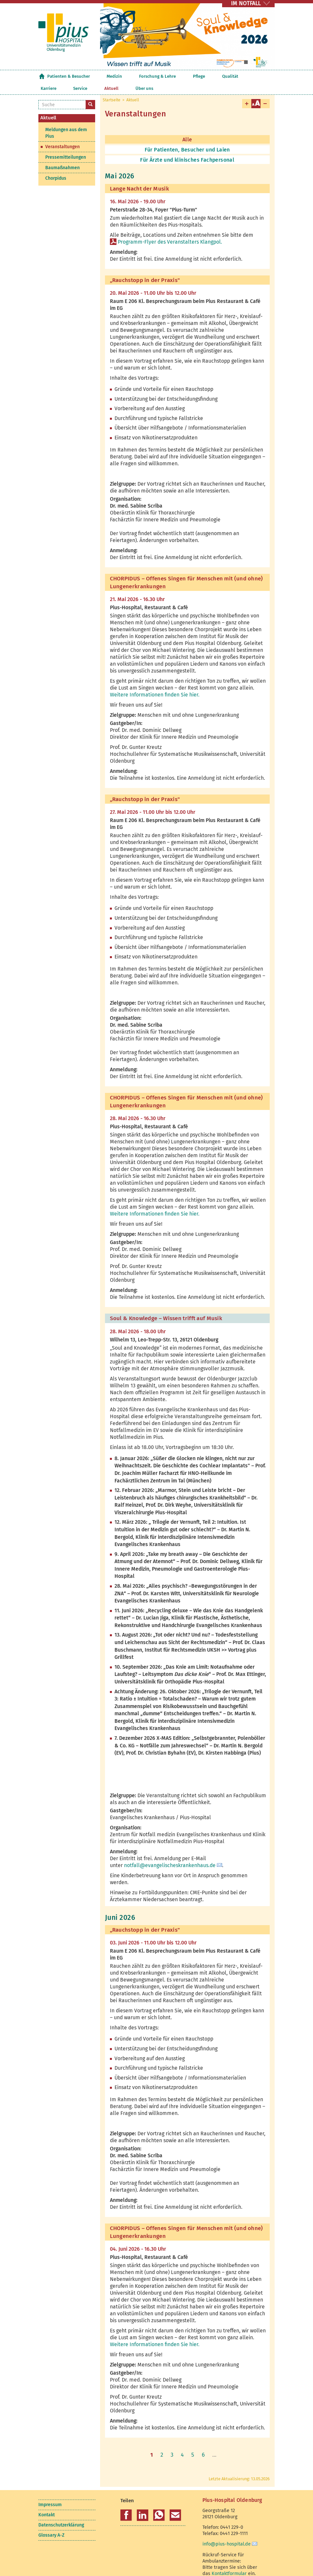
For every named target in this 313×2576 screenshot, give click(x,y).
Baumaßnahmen (62, 155)
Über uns (257, 76)
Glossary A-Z (51, 2523)
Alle (187, 127)
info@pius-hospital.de (226, 2532)
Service (219, 76)
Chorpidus (55, 166)
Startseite (41, 76)
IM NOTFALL (246, 3)
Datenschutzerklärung (61, 2513)
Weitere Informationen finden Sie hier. (154, 682)
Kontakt (46, 2503)
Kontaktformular (229, 2561)
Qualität (179, 76)
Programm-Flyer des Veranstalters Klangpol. (170, 230)
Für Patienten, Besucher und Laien (187, 137)
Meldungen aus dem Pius (66, 121)
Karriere (199, 76)
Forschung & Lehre (132, 76)
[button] (126, 2503)
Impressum (50, 2492)
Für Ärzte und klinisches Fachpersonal (187, 148)
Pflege (161, 76)
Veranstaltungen (62, 134)
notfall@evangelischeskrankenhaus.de (170, 1853)
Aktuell (237, 76)
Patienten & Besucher (68, 76)
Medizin (102, 76)
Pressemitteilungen (65, 145)
